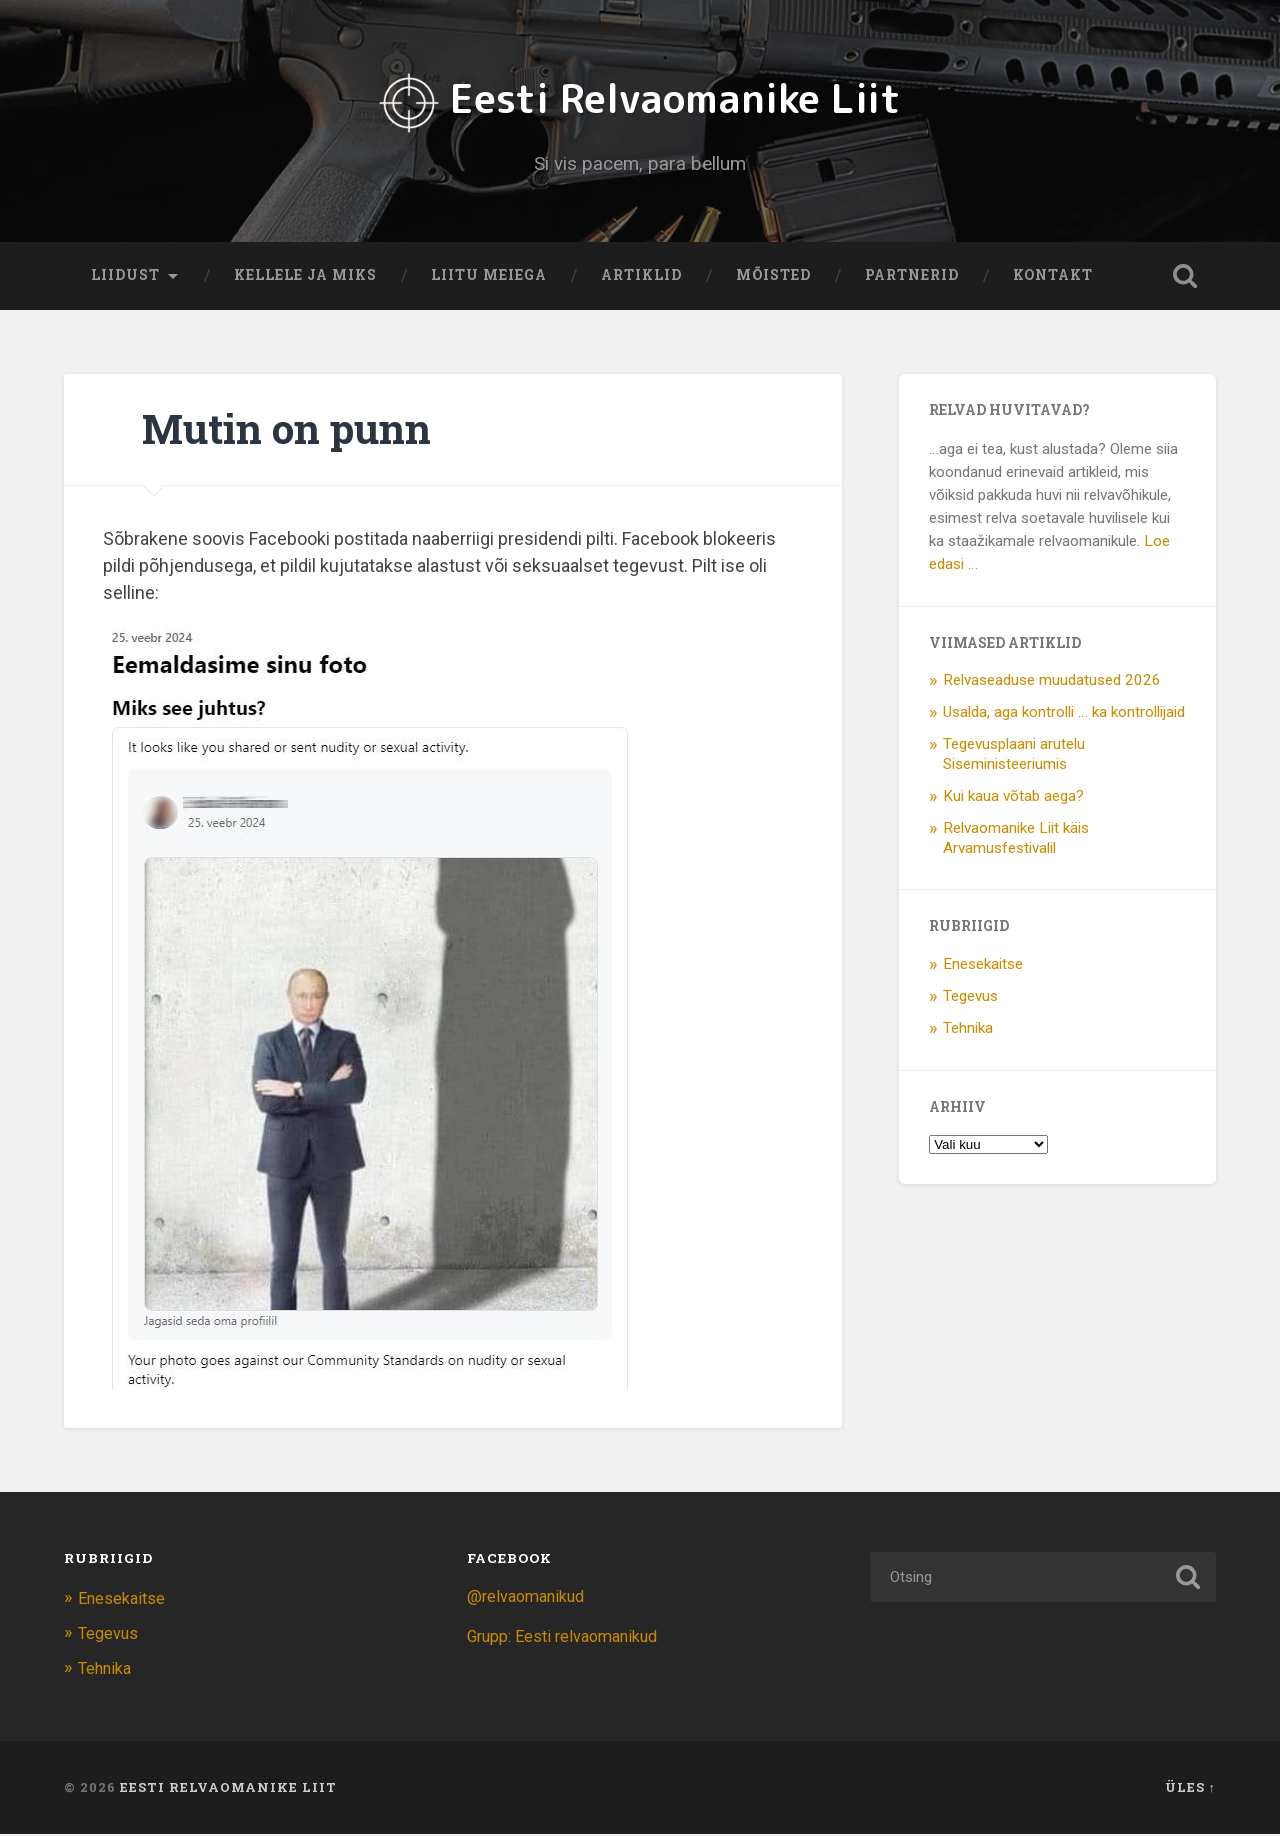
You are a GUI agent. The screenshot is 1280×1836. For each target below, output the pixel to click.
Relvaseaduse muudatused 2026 (1052, 685)
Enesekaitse (983, 969)
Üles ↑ (1190, 1789)
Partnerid (912, 280)
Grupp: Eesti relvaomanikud (569, 1641)
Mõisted (773, 280)
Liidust (125, 280)
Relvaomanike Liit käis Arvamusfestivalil (1016, 842)
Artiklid (641, 280)
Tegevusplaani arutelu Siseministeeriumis (1014, 759)
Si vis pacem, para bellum (640, 165)
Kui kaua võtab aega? (1013, 800)
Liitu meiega (489, 280)
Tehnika (968, 1033)
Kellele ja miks (305, 280)
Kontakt (1053, 280)
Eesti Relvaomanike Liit (640, 100)
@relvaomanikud (529, 1601)
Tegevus (970, 1001)
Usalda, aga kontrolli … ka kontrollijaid (1064, 717)
